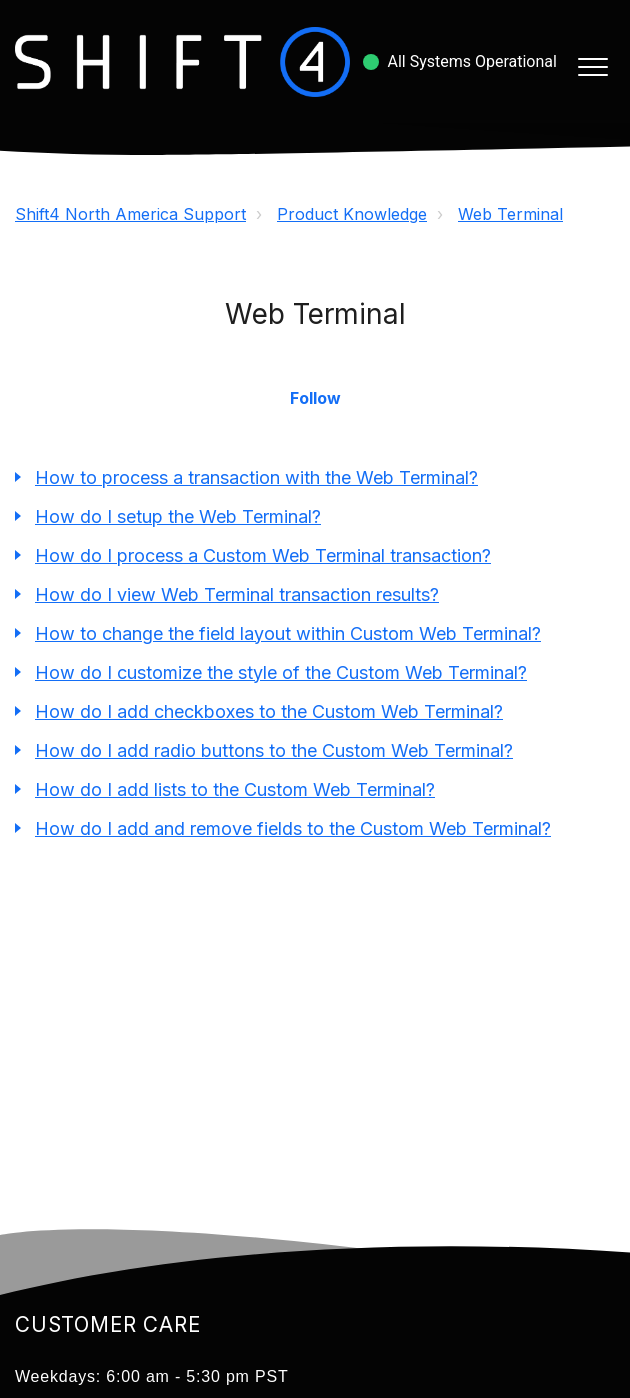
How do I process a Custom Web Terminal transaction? (263, 555)
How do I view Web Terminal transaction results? (237, 594)
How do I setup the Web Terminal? (178, 516)
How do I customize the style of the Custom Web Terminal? (281, 672)
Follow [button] (315, 398)
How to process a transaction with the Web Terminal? (256, 477)
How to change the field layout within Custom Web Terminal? (288, 633)
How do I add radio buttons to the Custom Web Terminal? (274, 750)
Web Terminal (510, 214)
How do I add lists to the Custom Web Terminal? (235, 789)
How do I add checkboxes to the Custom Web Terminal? (269, 711)
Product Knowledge (352, 214)
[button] (592, 66)
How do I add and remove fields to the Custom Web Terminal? (293, 828)
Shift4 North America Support (130, 214)
